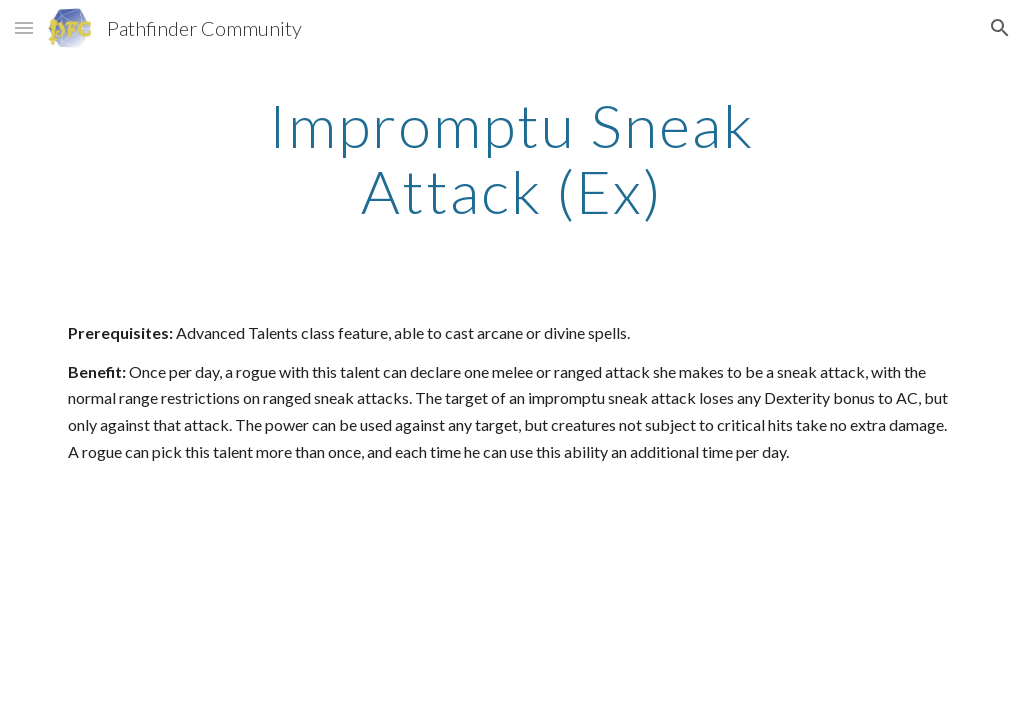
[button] (24, 27)
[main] (511, 158)
